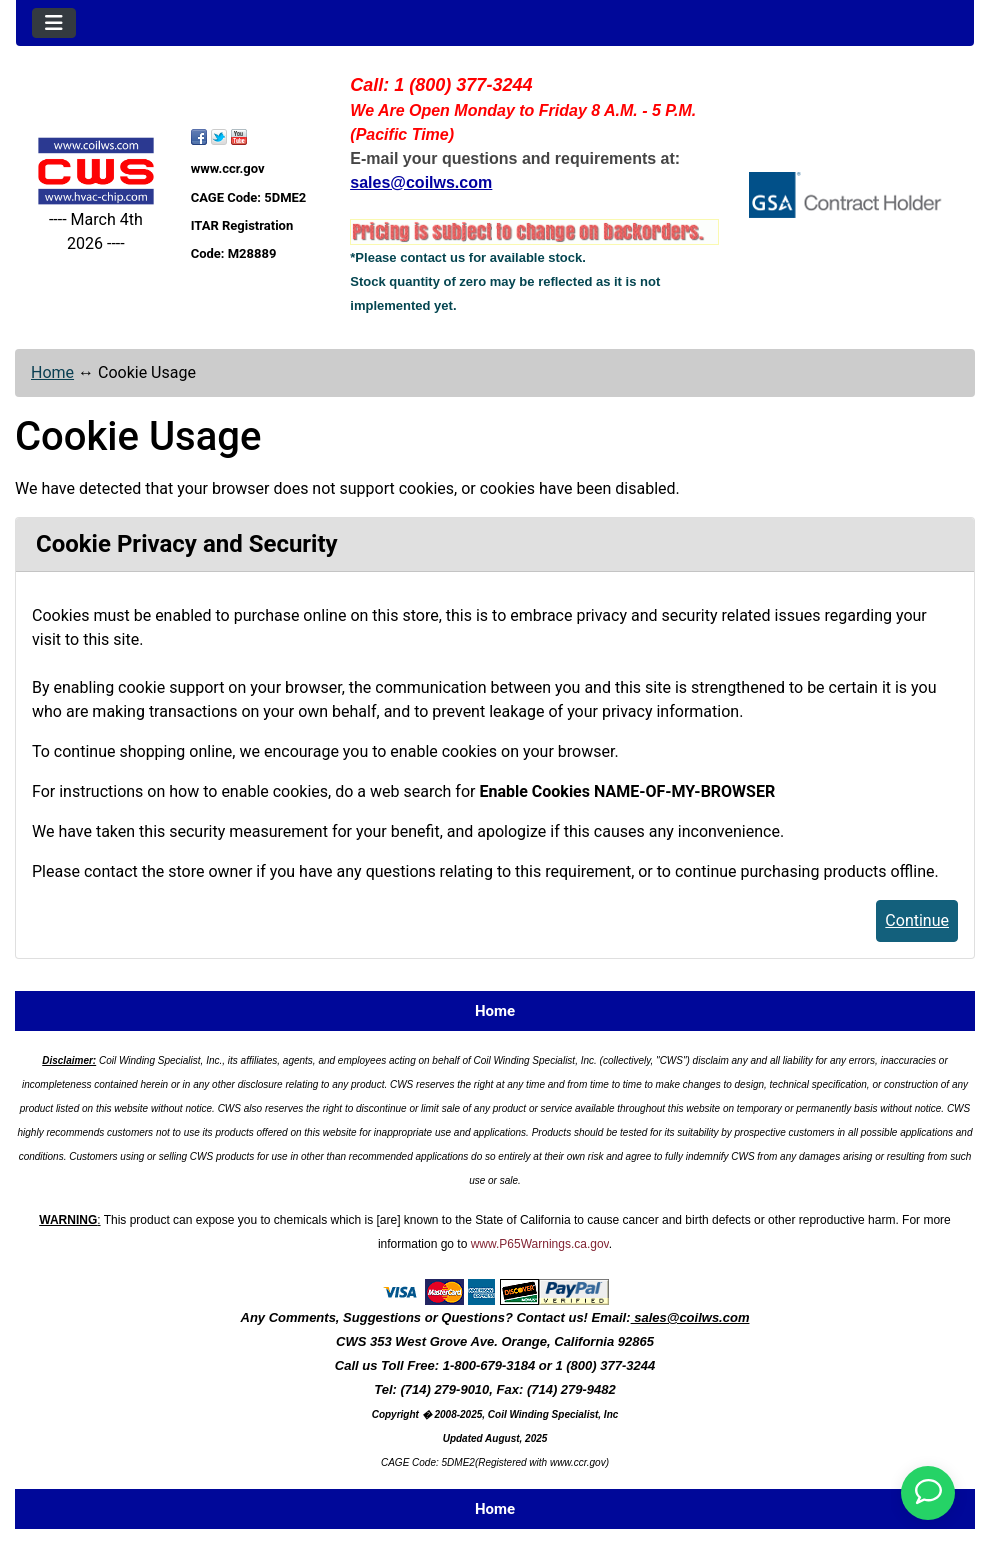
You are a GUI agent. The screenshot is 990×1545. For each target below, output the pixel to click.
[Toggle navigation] (54, 23)
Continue (917, 920)
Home (52, 372)
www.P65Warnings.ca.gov (540, 1244)
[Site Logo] (96, 171)
